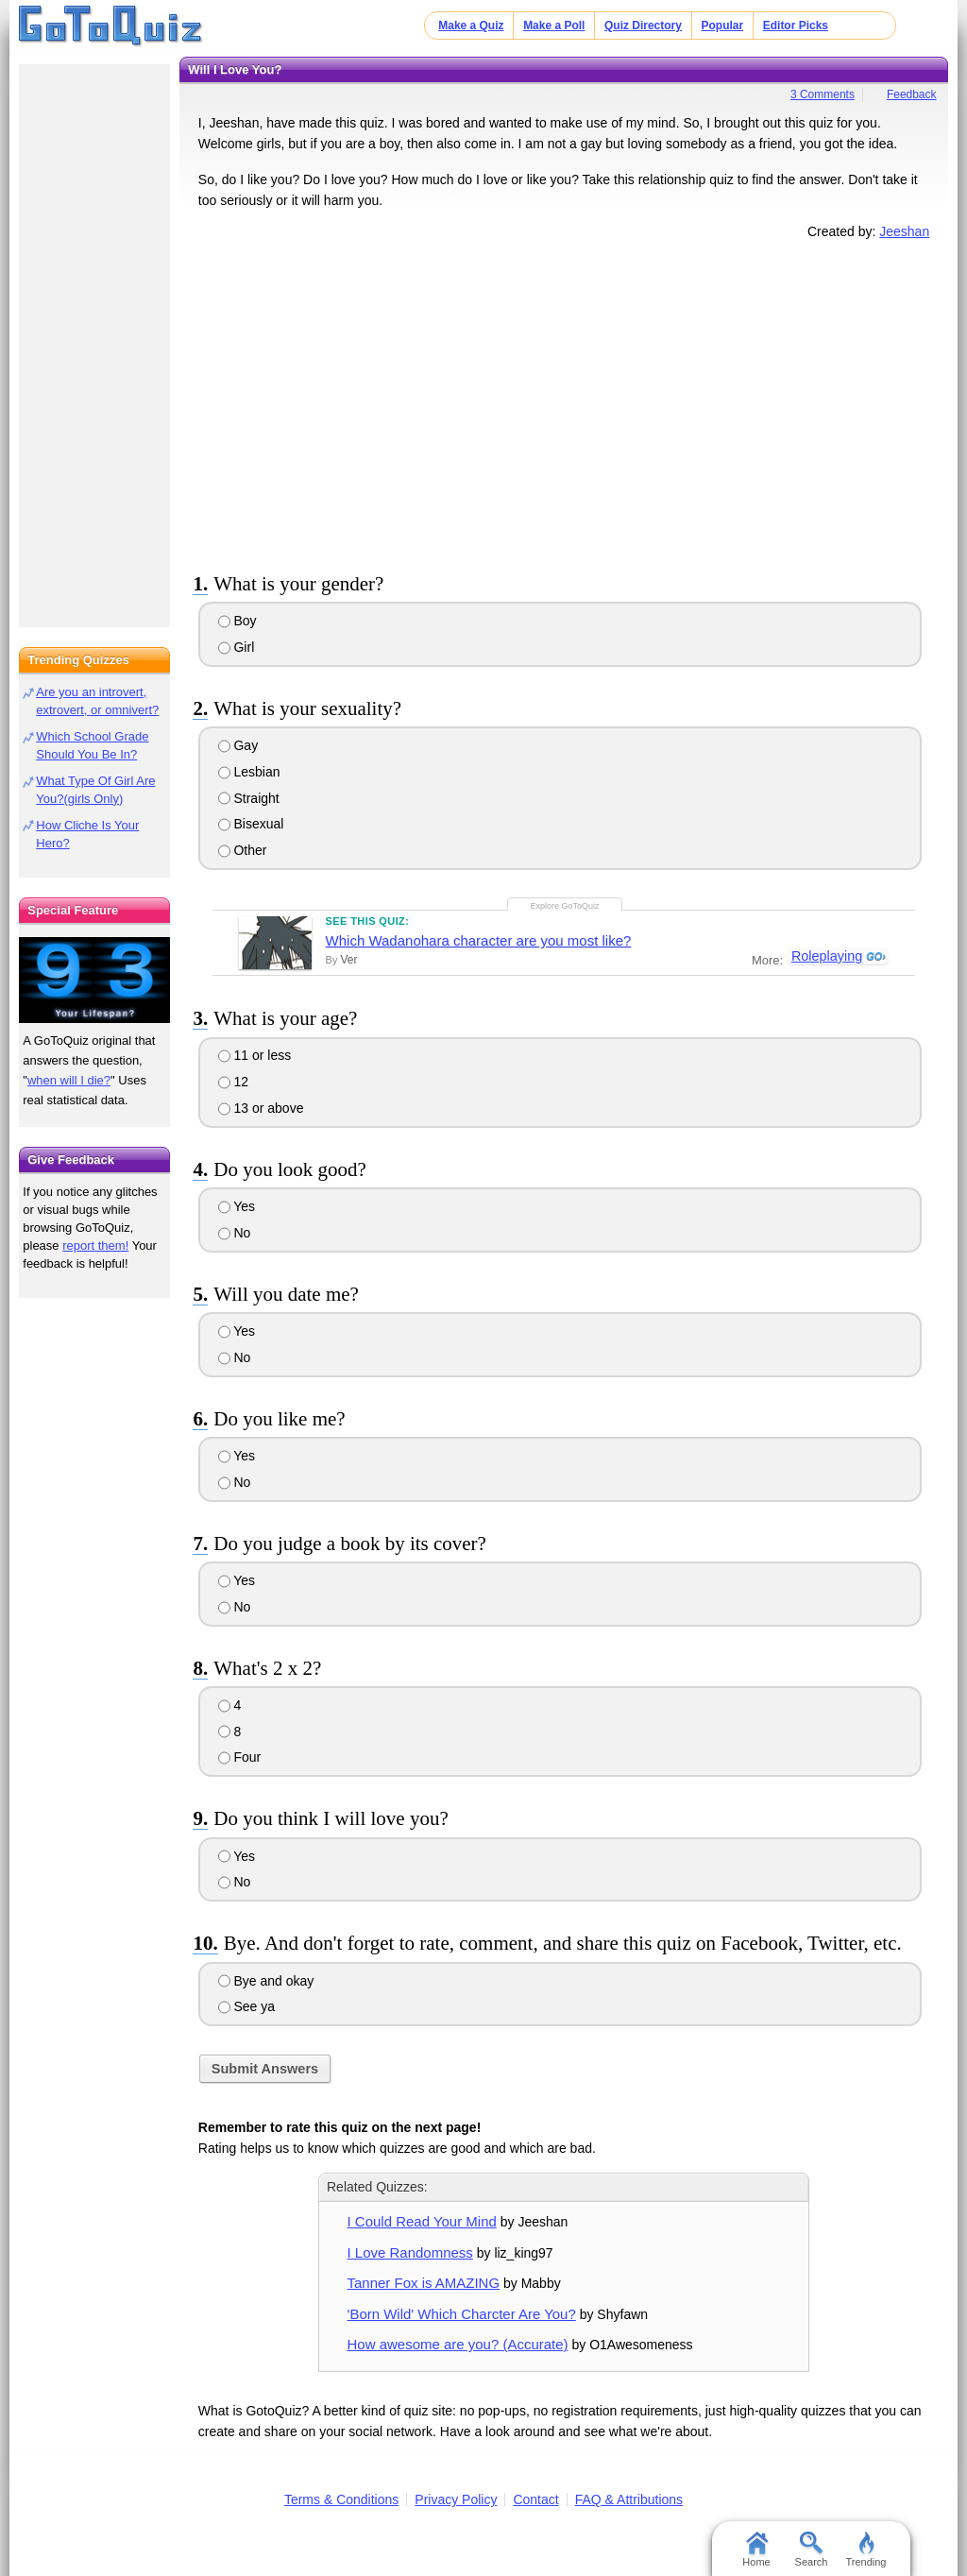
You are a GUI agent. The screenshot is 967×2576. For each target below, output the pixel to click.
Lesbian (249, 771)
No (234, 1232)
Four (240, 1757)
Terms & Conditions (341, 2499)
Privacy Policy (456, 2499)
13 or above (261, 1108)
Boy (237, 620)
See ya (246, 2006)
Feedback (912, 94)
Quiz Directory (643, 25)
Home (756, 2549)
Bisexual (251, 823)
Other (242, 850)
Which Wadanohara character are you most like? (479, 940)
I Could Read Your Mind (422, 2221)
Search (811, 2549)
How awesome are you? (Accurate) (458, 2344)
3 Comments (822, 94)
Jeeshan (904, 231)
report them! (95, 1245)
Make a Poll (554, 25)
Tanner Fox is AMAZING (424, 2283)
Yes (236, 1206)
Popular (723, 25)
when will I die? (68, 1080)
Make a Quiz (470, 25)
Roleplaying (825, 956)
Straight (249, 798)
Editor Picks (795, 25)
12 (233, 1081)
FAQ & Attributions (629, 2499)
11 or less (255, 1055)
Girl (236, 647)
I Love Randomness (410, 2252)
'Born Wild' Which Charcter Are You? (462, 2314)
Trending (865, 2549)
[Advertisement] (564, 402)
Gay (238, 745)
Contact (535, 2499)
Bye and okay (266, 1980)
